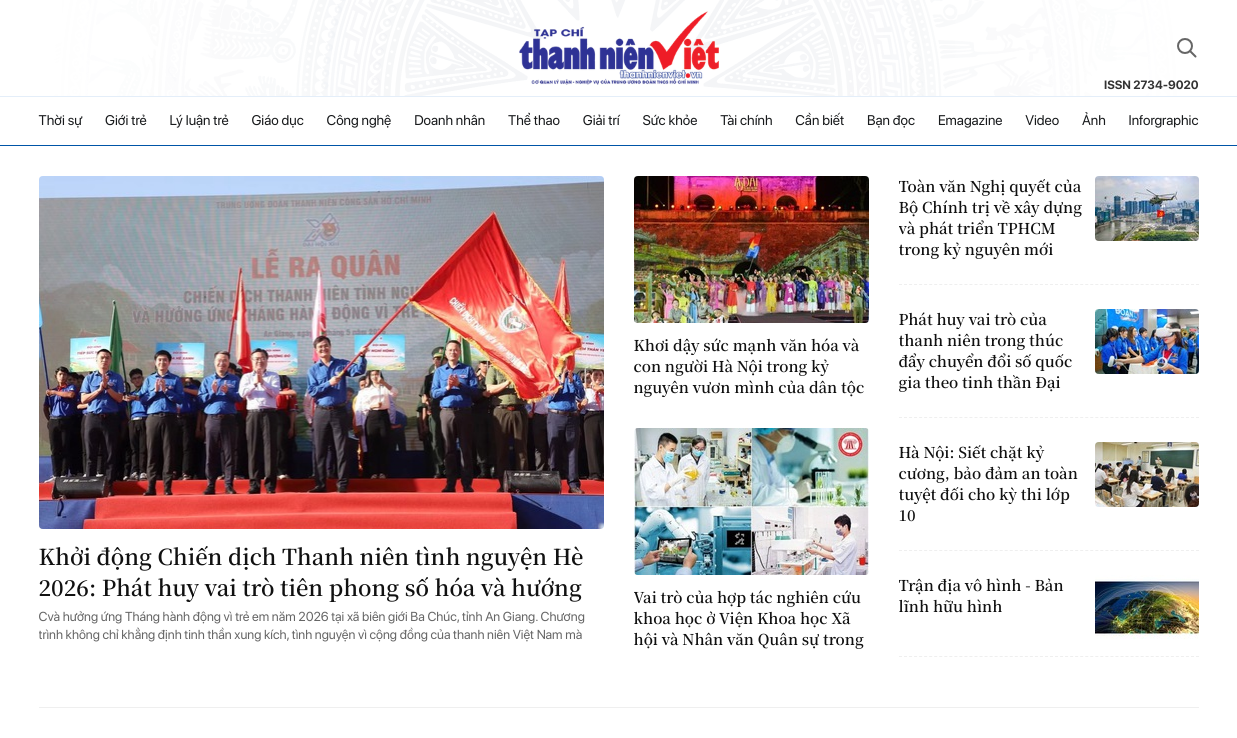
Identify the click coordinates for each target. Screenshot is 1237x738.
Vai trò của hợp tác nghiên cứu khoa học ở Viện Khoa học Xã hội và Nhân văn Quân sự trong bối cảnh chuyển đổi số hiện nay (749, 618)
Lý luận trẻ (198, 121)
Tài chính (746, 121)
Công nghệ (359, 121)
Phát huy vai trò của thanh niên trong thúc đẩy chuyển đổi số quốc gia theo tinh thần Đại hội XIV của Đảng (986, 351)
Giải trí (601, 121)
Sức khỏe (670, 121)
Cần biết (819, 121)
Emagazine (970, 121)
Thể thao (534, 121)
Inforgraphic (1164, 121)
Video (1042, 121)
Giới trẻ (126, 121)
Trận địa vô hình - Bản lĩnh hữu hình (981, 596)
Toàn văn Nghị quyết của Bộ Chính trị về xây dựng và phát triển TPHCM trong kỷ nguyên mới (990, 218)
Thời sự (61, 121)
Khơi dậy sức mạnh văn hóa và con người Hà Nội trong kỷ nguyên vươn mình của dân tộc (749, 366)
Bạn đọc (891, 121)
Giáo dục (277, 121)
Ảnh (1094, 121)
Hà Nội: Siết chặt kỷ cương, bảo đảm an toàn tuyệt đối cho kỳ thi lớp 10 (988, 484)
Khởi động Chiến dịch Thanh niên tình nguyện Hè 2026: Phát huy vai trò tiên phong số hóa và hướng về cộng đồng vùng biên (311, 573)
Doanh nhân (449, 121)
